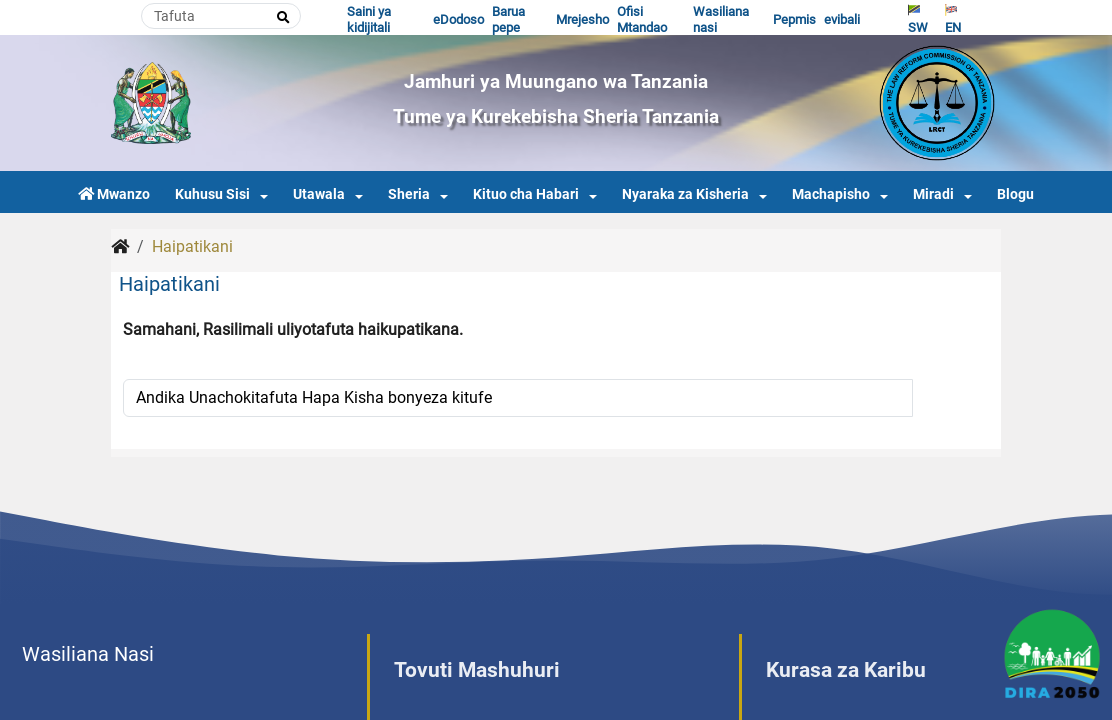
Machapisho (831, 194)
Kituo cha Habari (526, 194)
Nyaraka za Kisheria (685, 194)
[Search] (221, 16)
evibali (842, 19)
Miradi (933, 194)
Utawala (319, 194)
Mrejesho (582, 19)
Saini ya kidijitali (369, 19)
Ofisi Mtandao (642, 19)
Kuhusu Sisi (212, 194)
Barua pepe (508, 19)
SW (918, 19)
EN (953, 19)
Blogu (1015, 194)
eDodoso (458, 19)
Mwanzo (114, 194)
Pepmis (794, 19)
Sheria (409, 194)
